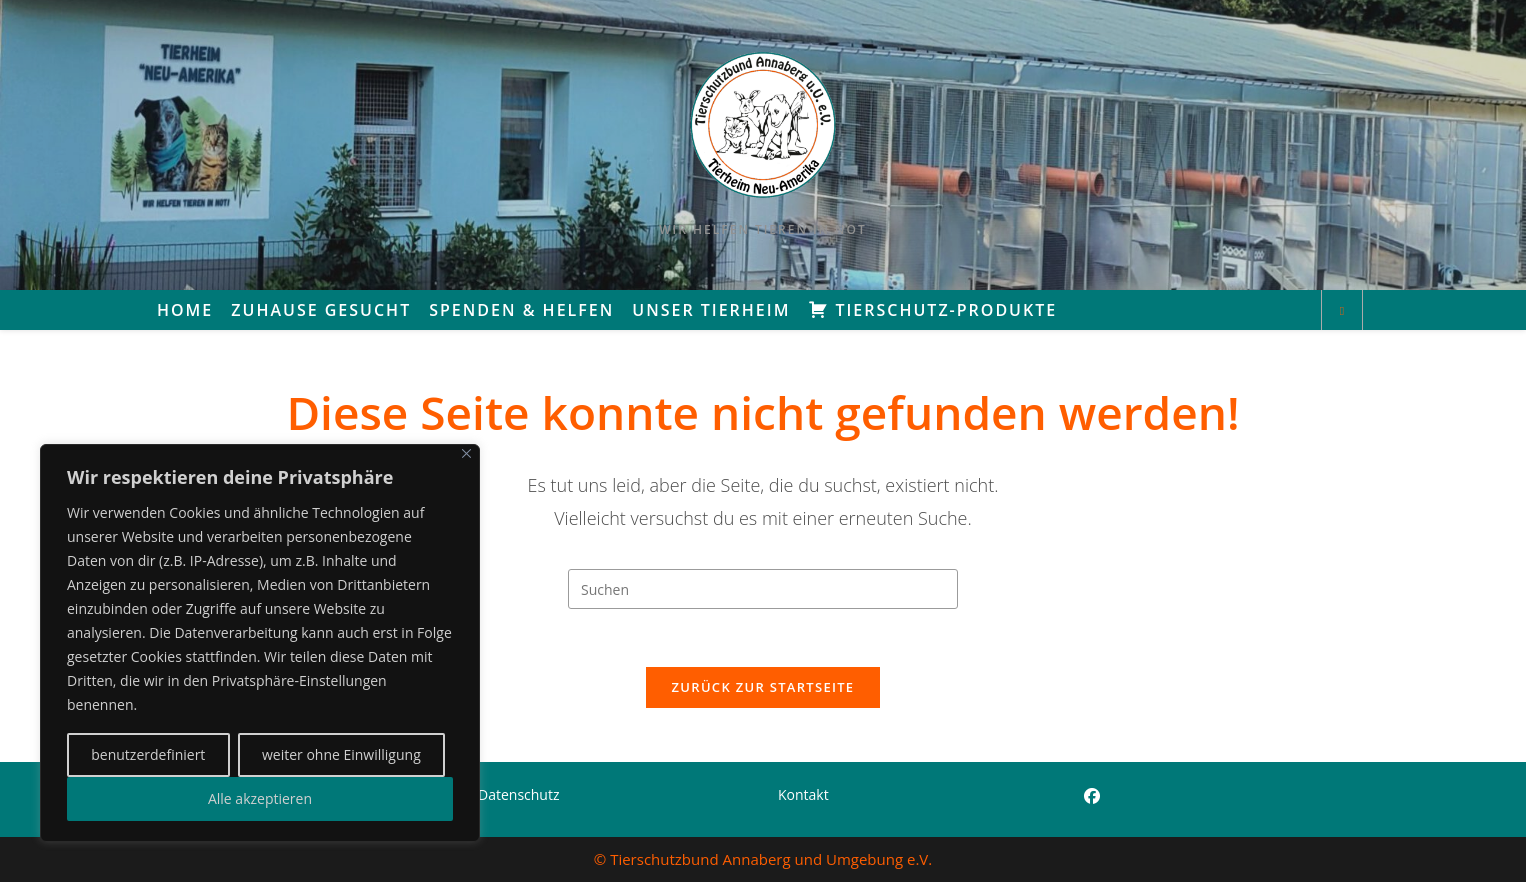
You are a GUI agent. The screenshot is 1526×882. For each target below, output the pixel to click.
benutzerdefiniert (148, 754)
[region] (260, 643)
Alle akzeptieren (260, 798)
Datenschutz (518, 794)
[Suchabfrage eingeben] (763, 589)
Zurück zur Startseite (763, 690)
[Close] (466, 453)
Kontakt (803, 794)
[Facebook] (1092, 796)
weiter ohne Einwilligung (341, 754)
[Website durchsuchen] (1342, 311)
